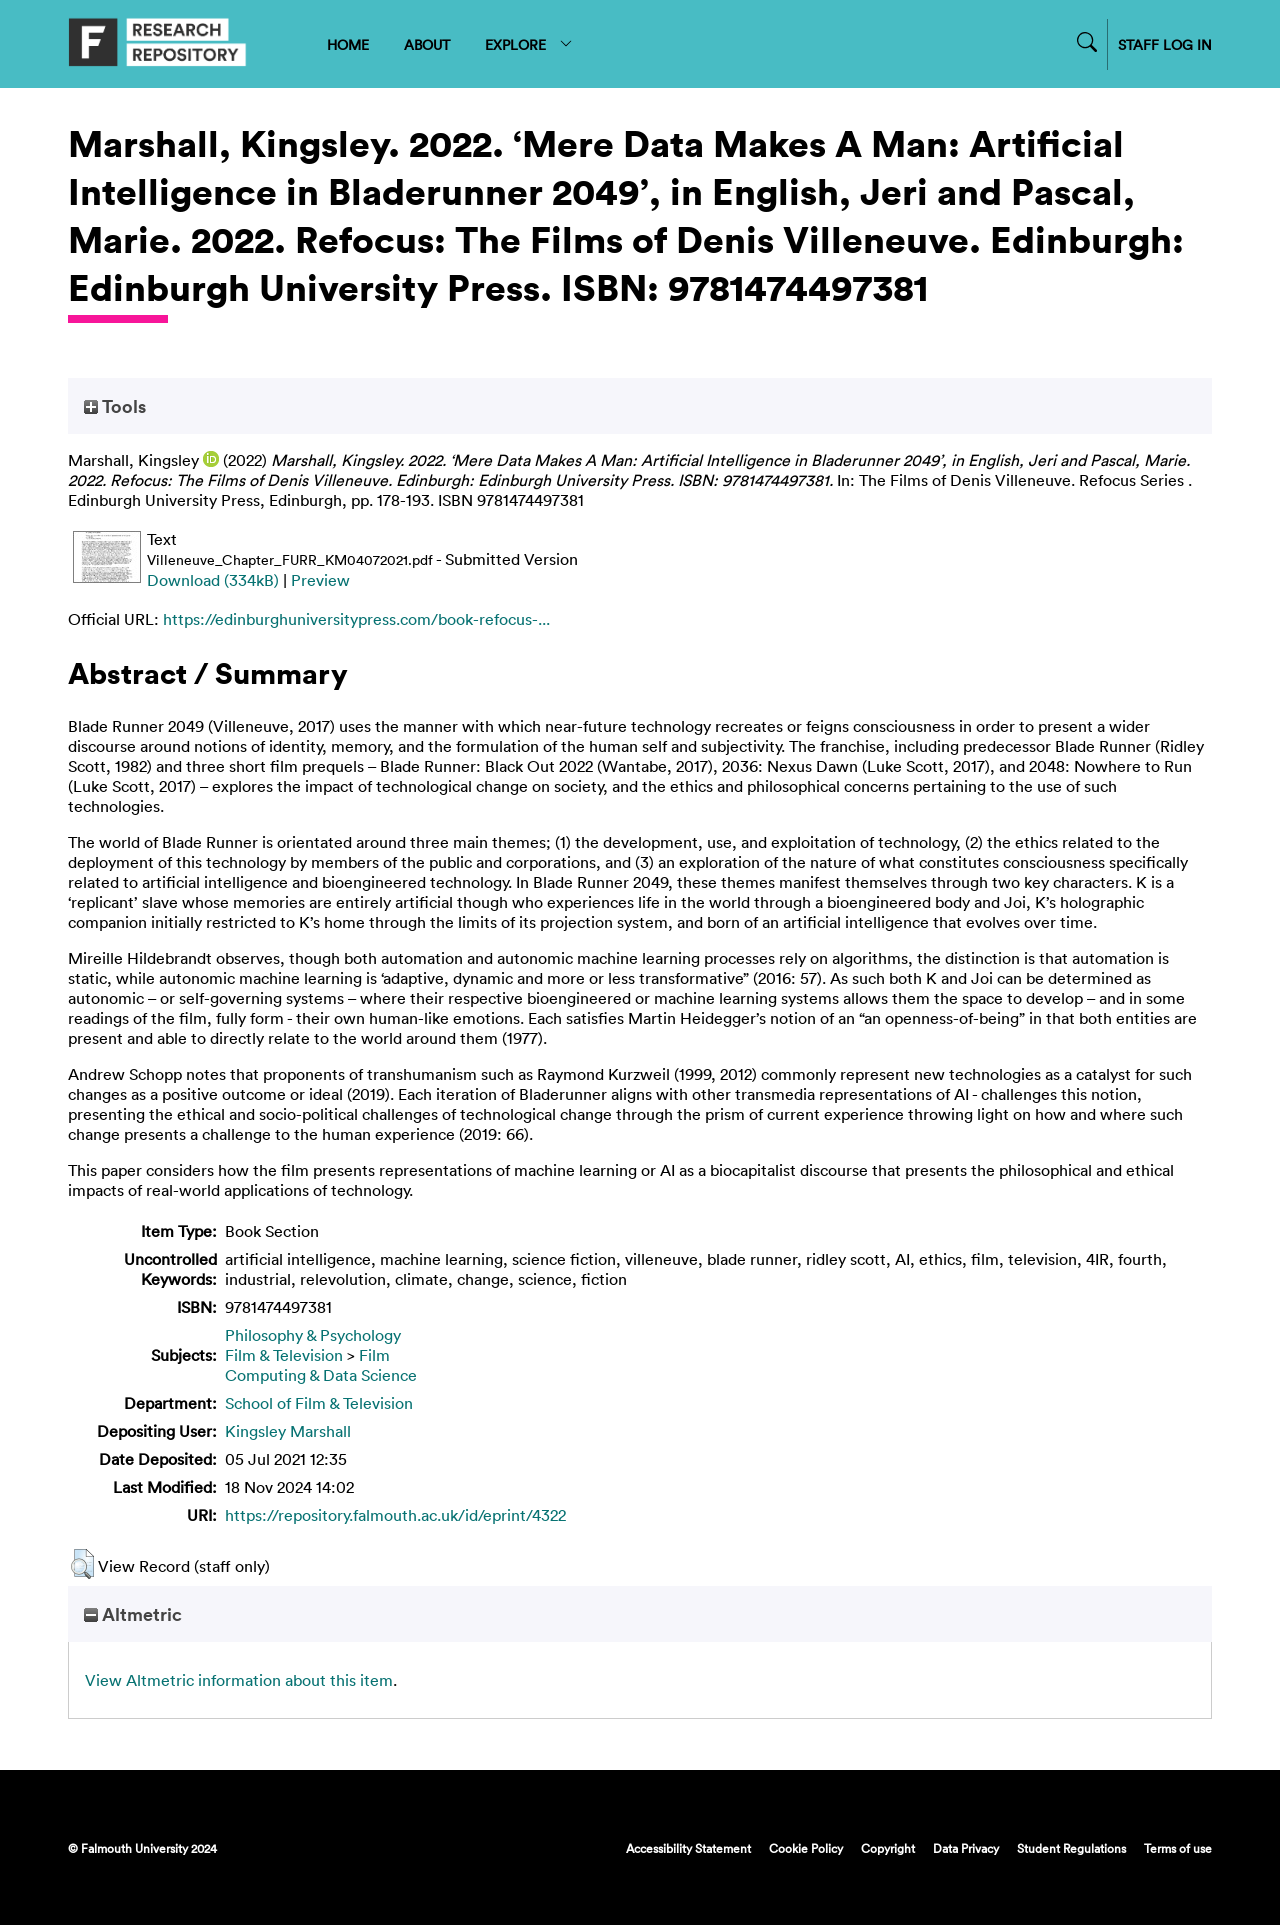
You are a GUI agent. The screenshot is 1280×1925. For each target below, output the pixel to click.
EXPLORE (529, 44)
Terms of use (1178, 1848)
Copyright (888, 1848)
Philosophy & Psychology (313, 1335)
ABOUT (427, 44)
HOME (348, 44)
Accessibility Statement (688, 1848)
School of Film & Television (319, 1403)
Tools (115, 406)
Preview (320, 580)
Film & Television (284, 1355)
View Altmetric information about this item (239, 1680)
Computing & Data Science (321, 1375)
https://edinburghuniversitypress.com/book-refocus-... (356, 619)
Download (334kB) (213, 580)
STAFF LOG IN (1165, 44)
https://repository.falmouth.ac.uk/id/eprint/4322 (395, 1515)
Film (374, 1355)
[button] (82, 1564)
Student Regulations (1071, 1848)
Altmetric (133, 1614)
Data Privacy (966, 1848)
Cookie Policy (806, 1848)
